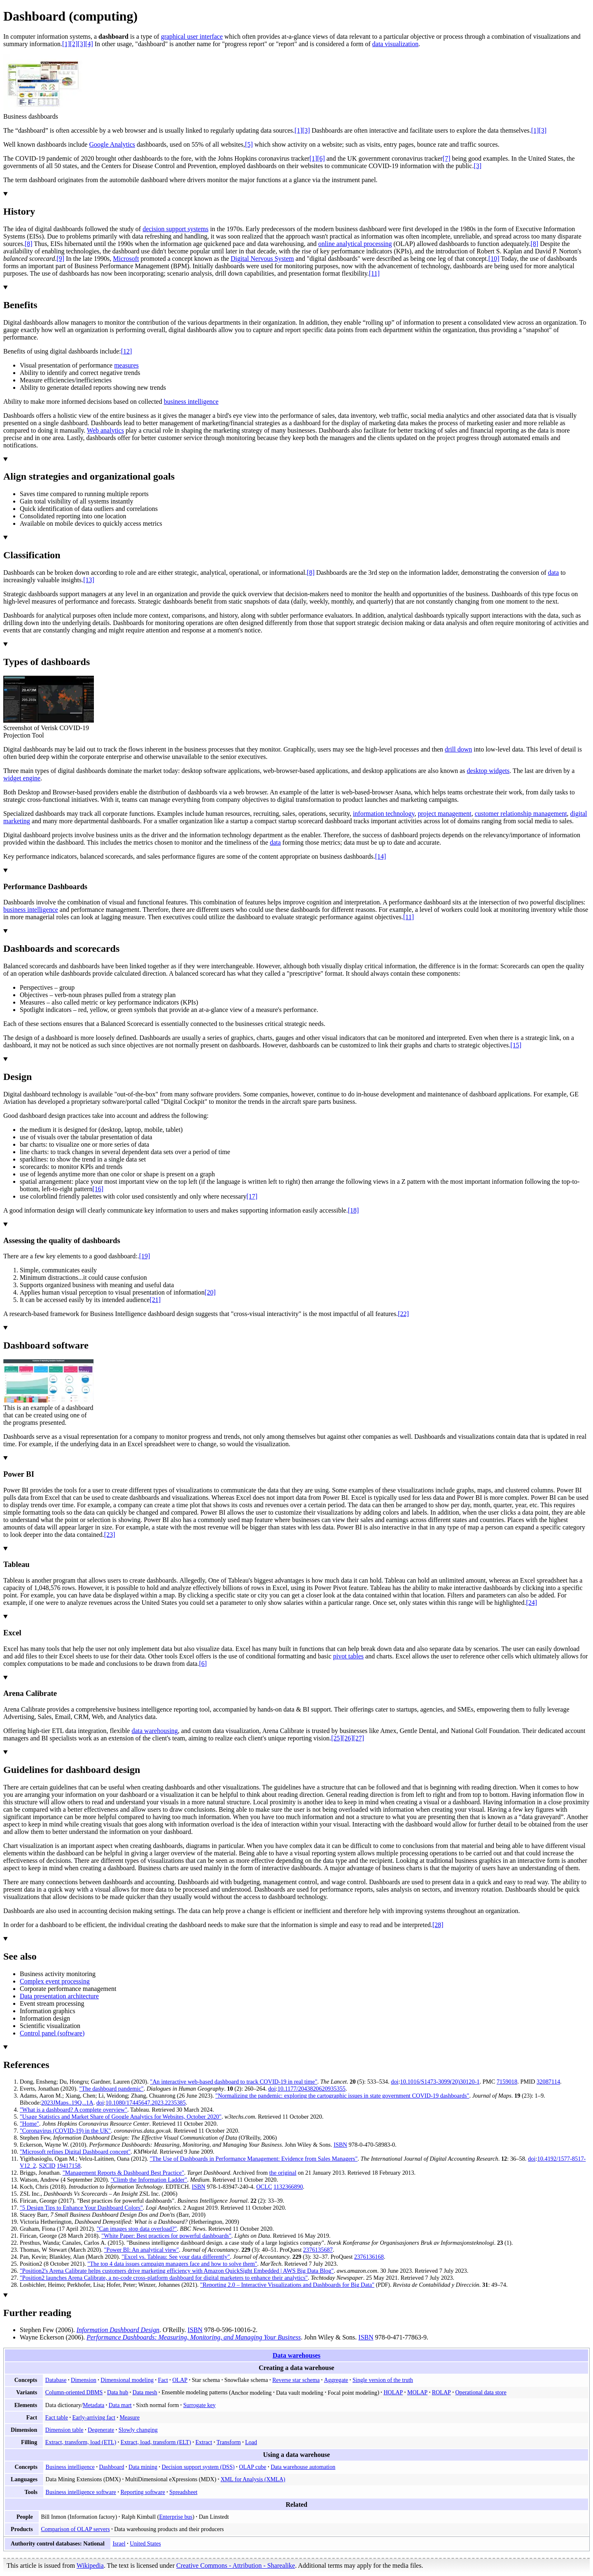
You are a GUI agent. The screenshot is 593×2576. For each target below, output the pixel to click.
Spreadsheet (183, 2492)
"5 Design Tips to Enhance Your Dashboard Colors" (81, 2207)
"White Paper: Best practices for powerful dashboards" (166, 2235)
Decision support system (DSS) (198, 2467)
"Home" (29, 2123)
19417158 (69, 2165)
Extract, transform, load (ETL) (80, 2442)
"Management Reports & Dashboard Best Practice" (123, 2172)
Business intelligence (70, 2467)
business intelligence (191, 401)
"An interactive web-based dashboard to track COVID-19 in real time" (233, 2081)
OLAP (179, 2380)
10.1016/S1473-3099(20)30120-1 (440, 2081)
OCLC (264, 2186)
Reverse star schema (296, 2380)
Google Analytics (112, 144)
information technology (384, 813)
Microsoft (126, 258)
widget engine (21, 778)
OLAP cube (252, 2467)
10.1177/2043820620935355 (312, 2088)
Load (251, 2442)
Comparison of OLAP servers (75, 2529)
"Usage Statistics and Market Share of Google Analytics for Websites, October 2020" (121, 2116)
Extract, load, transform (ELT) (156, 2442)
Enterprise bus (175, 2516)
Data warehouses (296, 2355)
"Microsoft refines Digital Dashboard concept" (75, 2151)
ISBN (340, 2144)
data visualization (395, 43)
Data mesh (145, 2392)
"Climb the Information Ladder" (149, 2179)
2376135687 (318, 2249)
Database (56, 2380)
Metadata (93, 2405)
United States (145, 2543)
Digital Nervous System (262, 258)
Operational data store (480, 2392)
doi (394, 2081)
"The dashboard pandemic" (111, 2088)
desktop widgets (488, 770)
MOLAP (417, 2392)
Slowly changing (138, 2429)
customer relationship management (521, 813)
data (553, 572)
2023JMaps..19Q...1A (67, 2102)
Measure (129, 2417)
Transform (229, 2442)
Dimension (83, 2380)
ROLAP (441, 2392)
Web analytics (105, 430)
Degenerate (101, 2429)
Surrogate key (199, 2405)
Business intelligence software (81, 2492)
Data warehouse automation (303, 2467)
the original (282, 2172)
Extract (203, 2442)
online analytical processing (355, 243)
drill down (458, 749)
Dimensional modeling (127, 2380)
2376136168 (369, 2256)
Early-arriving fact (93, 2417)
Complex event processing (55, 1981)
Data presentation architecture (59, 1996)
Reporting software (142, 2492)
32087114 (548, 2081)
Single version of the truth (383, 2380)
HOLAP (393, 2392)
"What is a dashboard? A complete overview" (73, 2109)
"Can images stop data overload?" (137, 2228)
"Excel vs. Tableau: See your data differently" (175, 2256)
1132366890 (288, 2186)
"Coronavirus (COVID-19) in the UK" (65, 2130)
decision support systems (175, 228)
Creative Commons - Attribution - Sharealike (235, 2565)
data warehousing (154, 1730)
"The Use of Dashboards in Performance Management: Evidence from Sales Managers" (253, 2158)
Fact (163, 2380)
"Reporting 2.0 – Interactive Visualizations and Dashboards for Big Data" (287, 2284)
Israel (118, 2543)
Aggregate (336, 2380)
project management (445, 813)
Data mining (142, 2467)
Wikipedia (90, 2565)
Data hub (117, 2392)
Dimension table (64, 2429)
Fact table (56, 2417)
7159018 (507, 2081)
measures (126, 365)
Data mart (120, 2405)
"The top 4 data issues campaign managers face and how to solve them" (172, 2263)
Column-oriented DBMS (74, 2392)
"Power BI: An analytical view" (141, 2249)
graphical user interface (192, 36)
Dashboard (111, 2467)
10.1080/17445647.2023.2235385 (145, 2102)
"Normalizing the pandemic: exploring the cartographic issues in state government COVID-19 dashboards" (342, 2095)
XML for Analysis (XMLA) (253, 2479)
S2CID (47, 2165)
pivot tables (348, 1656)
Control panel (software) (52, 2033)
